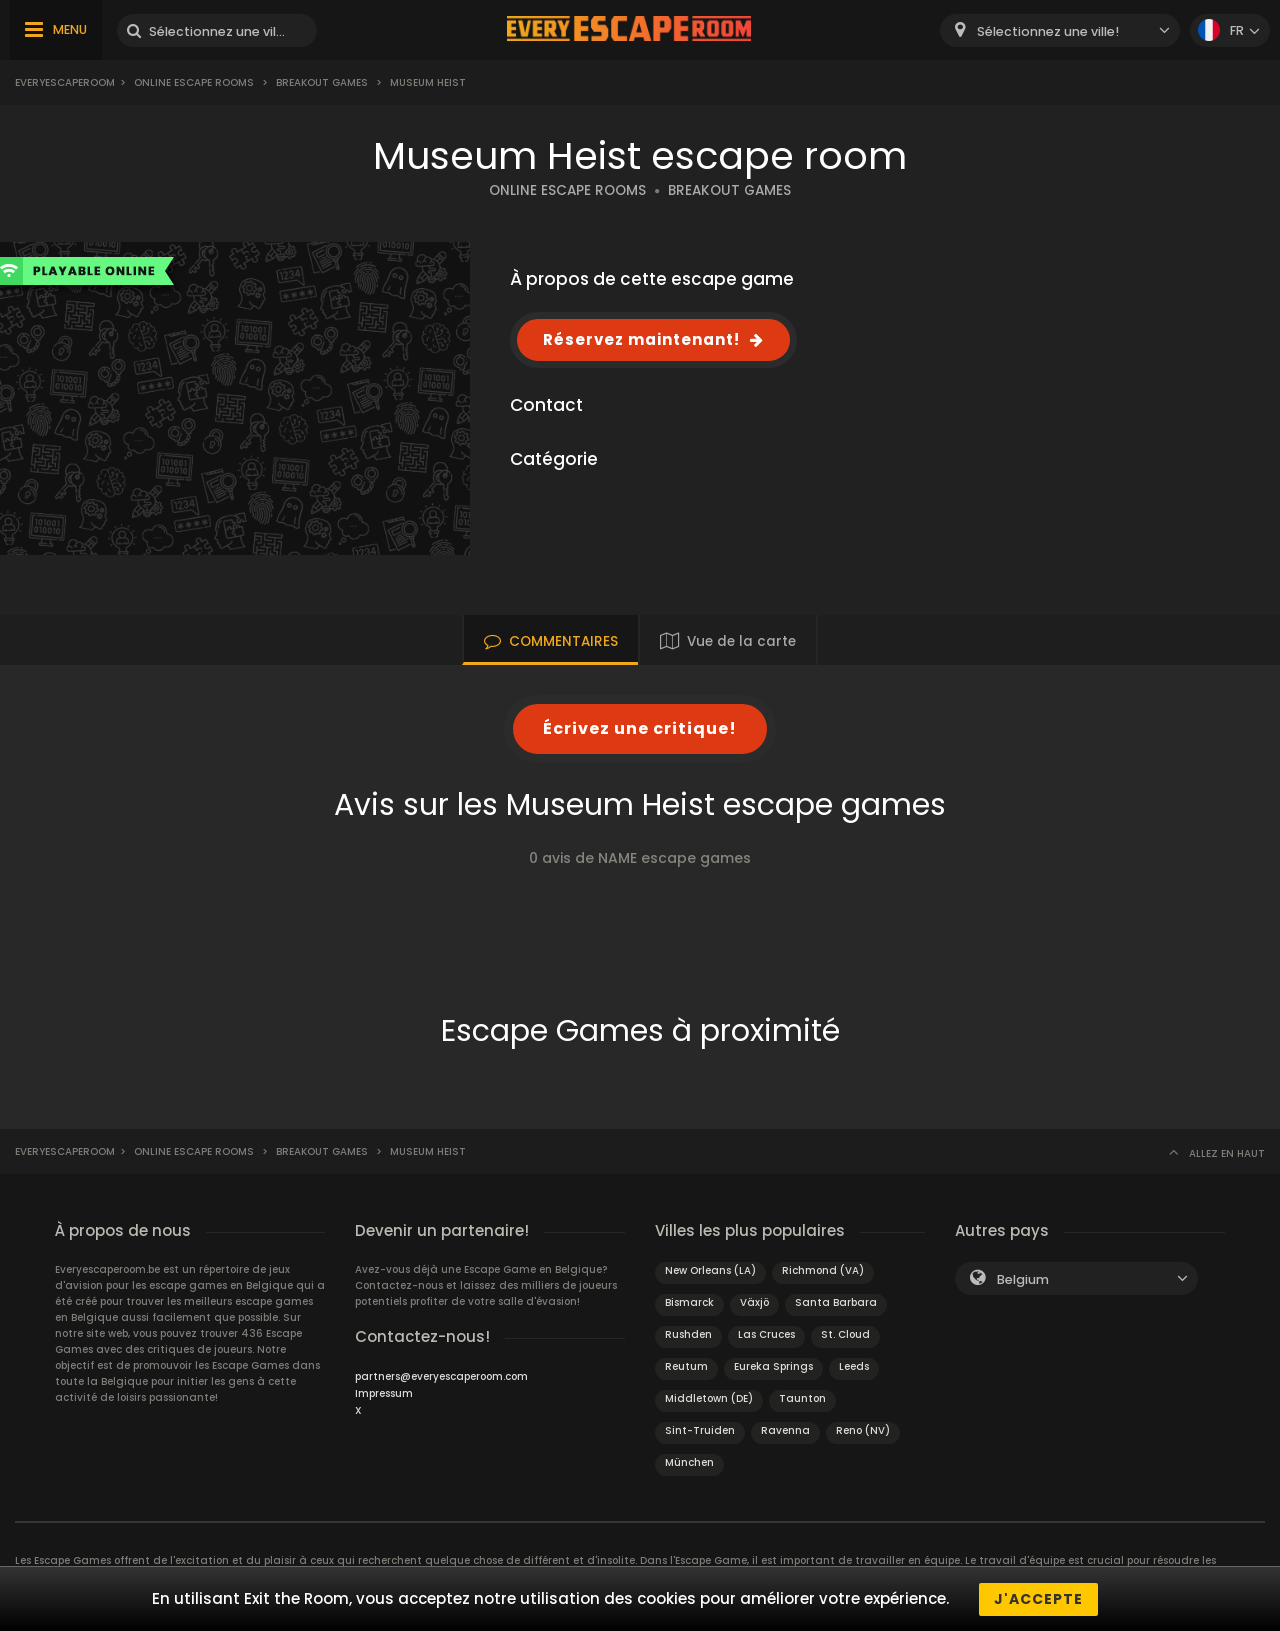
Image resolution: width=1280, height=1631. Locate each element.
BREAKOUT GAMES (729, 190)
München (689, 1462)
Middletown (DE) (709, 1398)
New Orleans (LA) (710, 1270)
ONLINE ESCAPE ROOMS (567, 190)
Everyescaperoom (65, 82)
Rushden (688, 1334)
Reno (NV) (863, 1430)
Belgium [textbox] (1023, 1279)
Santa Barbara (836, 1302)
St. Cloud (845, 1334)
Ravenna (785, 1430)
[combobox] (1060, 30)
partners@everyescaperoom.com (441, 1376)
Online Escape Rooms (194, 82)
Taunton (802, 1398)
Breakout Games (322, 82)
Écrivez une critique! (640, 728)
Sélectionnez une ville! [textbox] (1048, 31)
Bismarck (689, 1302)
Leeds (854, 1366)
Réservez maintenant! (641, 339)
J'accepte (1038, 1599)
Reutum (686, 1366)
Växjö (754, 1302)
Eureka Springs (773, 1366)
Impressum (384, 1393)
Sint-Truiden (700, 1430)
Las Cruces (766, 1334)
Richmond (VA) (823, 1270)
